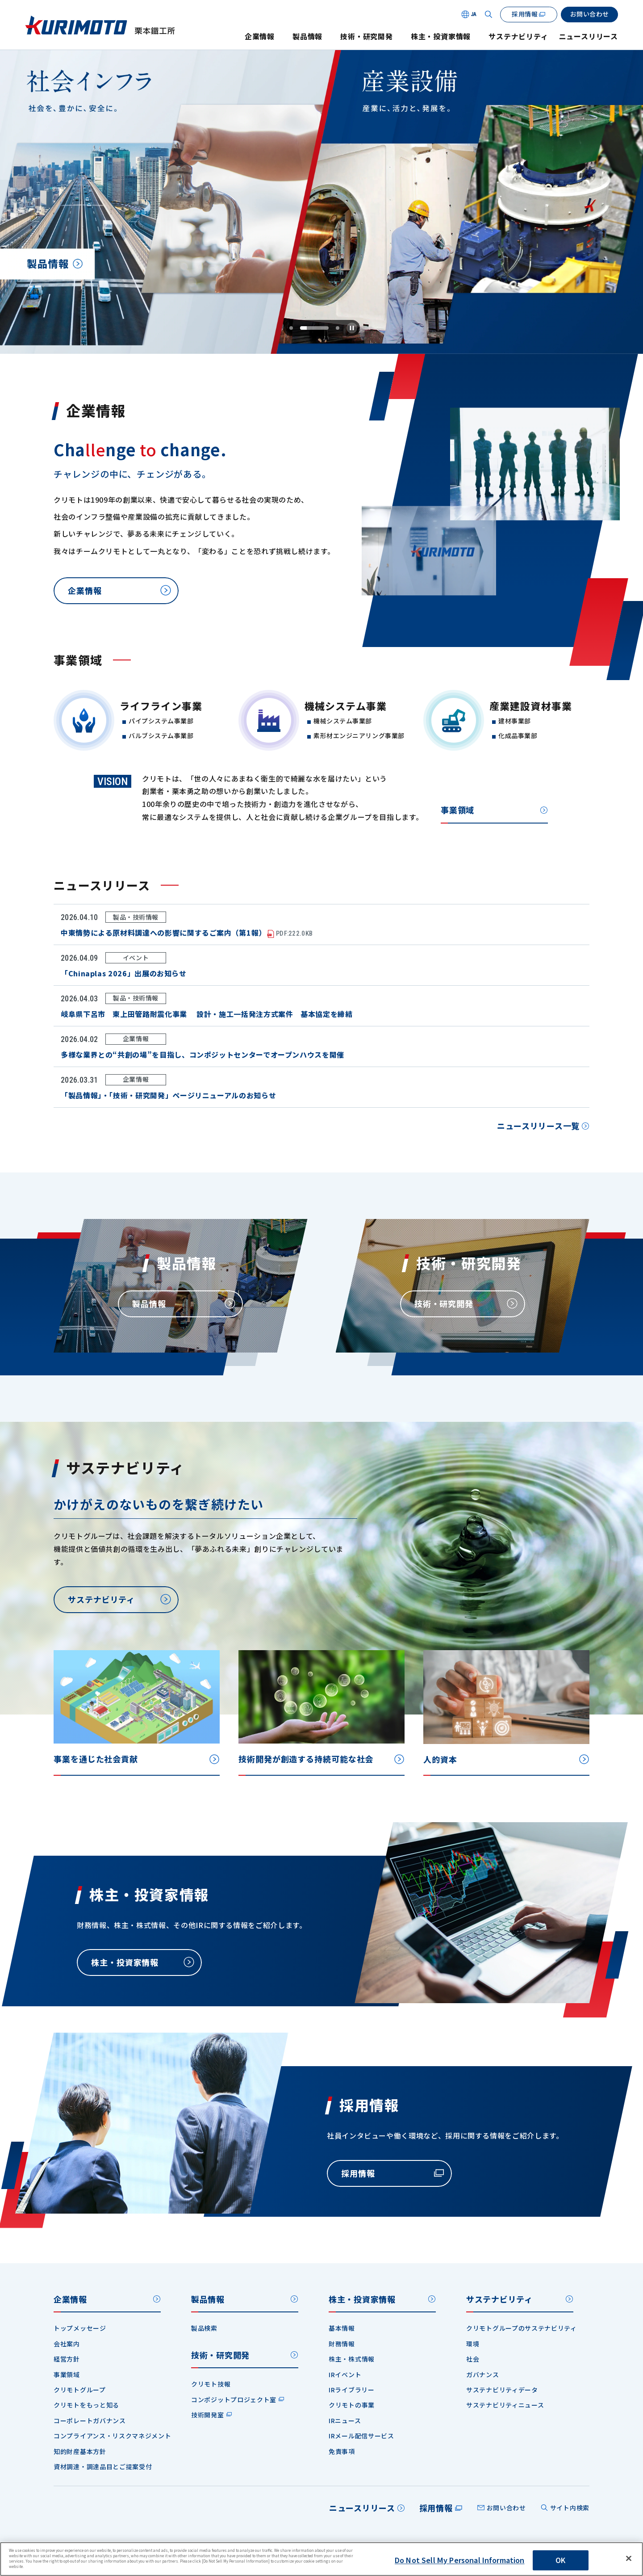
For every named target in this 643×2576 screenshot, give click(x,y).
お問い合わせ (506, 2507)
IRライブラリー (352, 2389)
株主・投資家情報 (441, 36)
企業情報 (260, 36)
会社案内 (67, 2343)
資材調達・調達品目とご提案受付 (103, 2466)
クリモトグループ (80, 2389)
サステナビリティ (518, 36)
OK (560, 2560)
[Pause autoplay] (352, 328)
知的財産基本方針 (80, 2451)
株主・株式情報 (352, 2358)
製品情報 (307, 36)
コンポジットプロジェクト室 (233, 2399)
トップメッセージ (80, 2328)
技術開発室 (207, 2414)
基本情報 (342, 2328)
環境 (472, 2343)
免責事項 (342, 2451)
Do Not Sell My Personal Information (460, 2560)
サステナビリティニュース (505, 2404)
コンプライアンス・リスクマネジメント (112, 2435)
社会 (472, 2358)
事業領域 (67, 2374)
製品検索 (204, 2328)
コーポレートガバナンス (90, 2420)
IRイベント (345, 2374)
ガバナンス (482, 2374)
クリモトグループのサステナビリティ (521, 2328)
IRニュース (345, 2420)
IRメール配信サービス (361, 2435)
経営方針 (67, 2358)
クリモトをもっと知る (86, 2404)
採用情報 (436, 2507)
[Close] (629, 2558)
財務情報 (342, 2343)
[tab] (327, 328)
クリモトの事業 (352, 2404)
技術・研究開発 (366, 36)
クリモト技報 (210, 2383)
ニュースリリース (588, 36)
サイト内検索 (569, 2507)
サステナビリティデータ (502, 2389)
